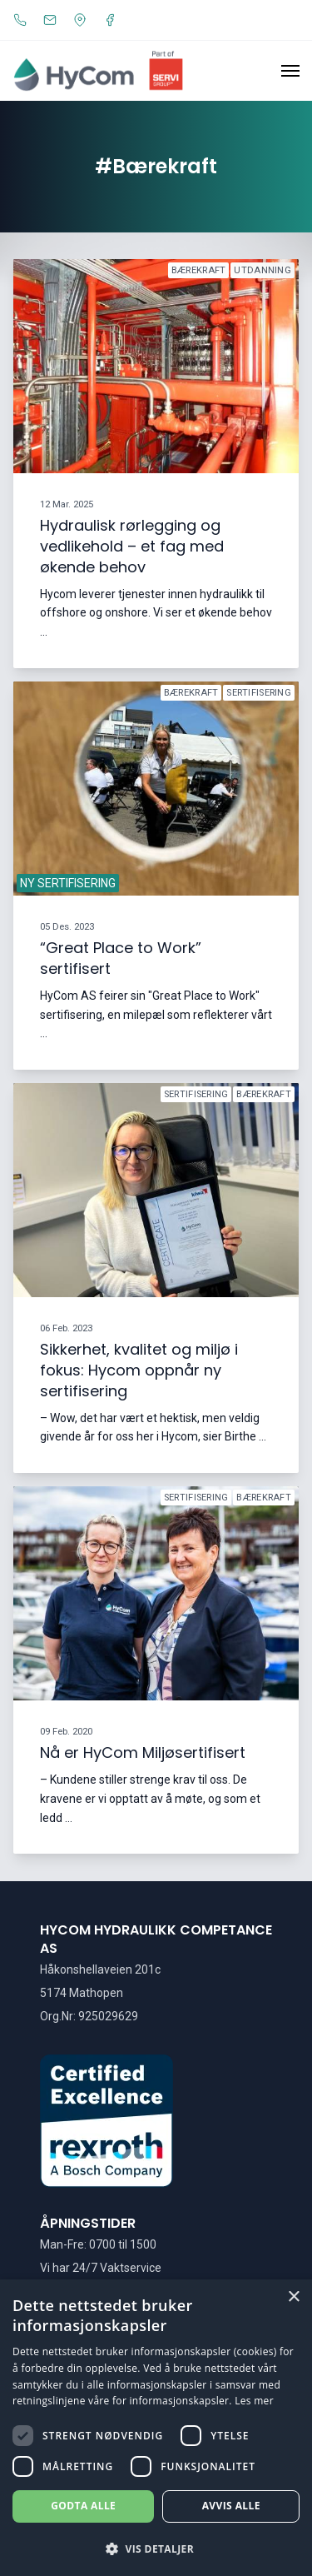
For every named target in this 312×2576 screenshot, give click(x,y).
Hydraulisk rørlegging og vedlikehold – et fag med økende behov (132, 546)
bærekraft (198, 270)
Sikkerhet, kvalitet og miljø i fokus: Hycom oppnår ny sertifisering (139, 1371)
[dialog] (156, 2427)
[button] (156, 2548)
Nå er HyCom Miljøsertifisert (142, 1753)
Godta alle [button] (83, 2506)
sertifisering (258, 692)
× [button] (293, 2297)
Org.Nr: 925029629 (89, 2016)
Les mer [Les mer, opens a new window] (254, 2401)
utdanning (262, 270)
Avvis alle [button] (231, 2506)
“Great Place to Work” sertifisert (120, 958)
